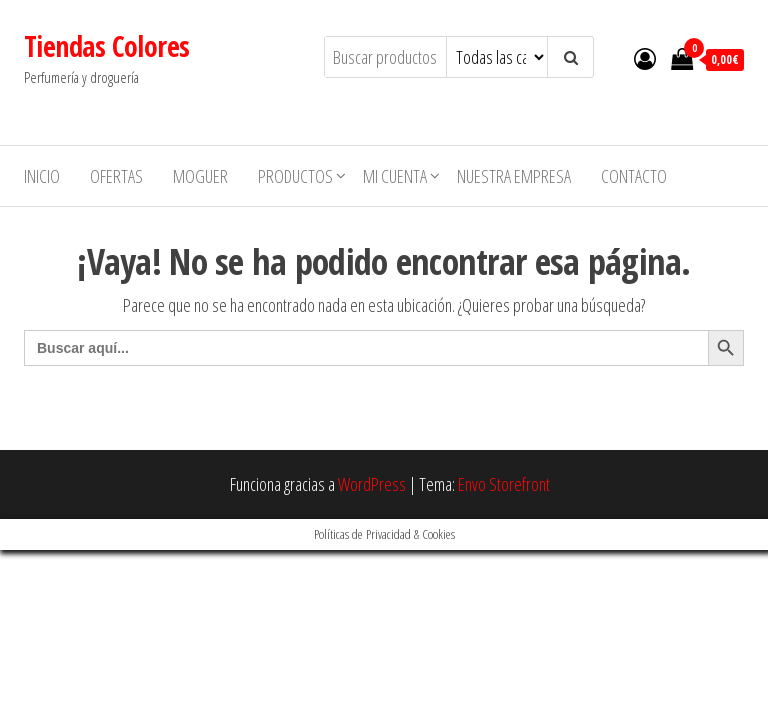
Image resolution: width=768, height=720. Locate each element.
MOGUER (200, 176)
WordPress (372, 484)
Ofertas (116, 176)
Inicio (42, 176)
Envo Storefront (504, 484)
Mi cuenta (395, 176)
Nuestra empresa (514, 176)
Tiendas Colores (107, 46)
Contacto (634, 176)
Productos (295, 176)
